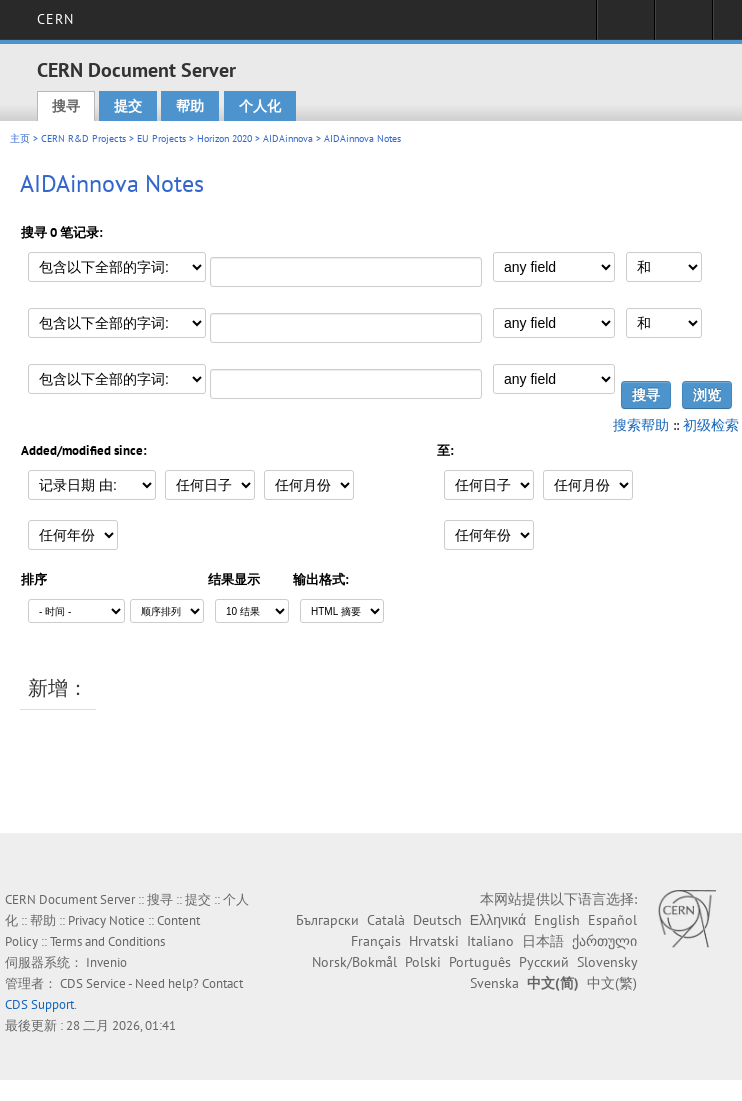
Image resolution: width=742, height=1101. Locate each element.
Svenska (494, 983)
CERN (55, 19)
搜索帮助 (641, 425)
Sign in (625, 26)
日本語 (543, 941)
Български (327, 920)
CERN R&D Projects (83, 138)
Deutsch (437, 920)
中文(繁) (612, 983)
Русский (544, 962)
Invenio (106, 962)
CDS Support (39, 1004)
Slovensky (607, 962)
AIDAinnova (288, 138)
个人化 (260, 106)
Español (612, 920)
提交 (128, 106)
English (557, 920)
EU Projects (161, 138)
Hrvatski (434, 941)
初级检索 (711, 425)
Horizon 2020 (224, 138)
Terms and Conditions (107, 941)
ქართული (604, 941)
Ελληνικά (498, 920)
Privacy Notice (106, 920)
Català (386, 920)
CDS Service (93, 983)
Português (480, 962)
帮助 (190, 106)
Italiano (490, 941)
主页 (20, 138)
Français (376, 941)
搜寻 (66, 106)
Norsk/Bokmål (354, 962)
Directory (683, 26)
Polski (423, 962)
